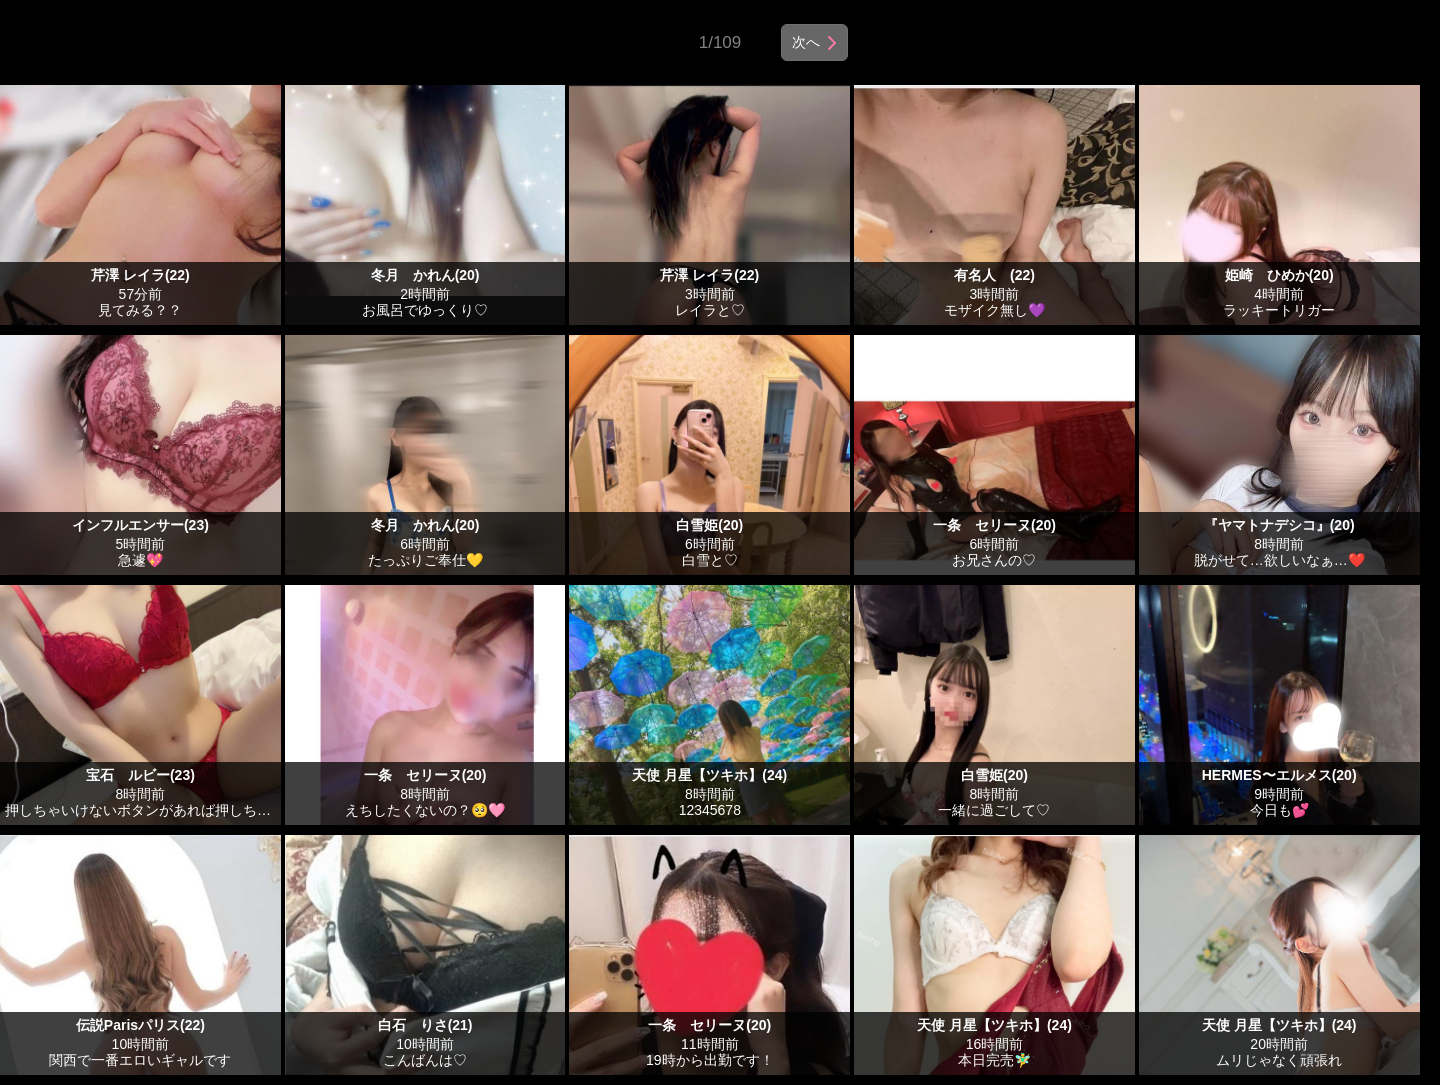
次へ (806, 42)
